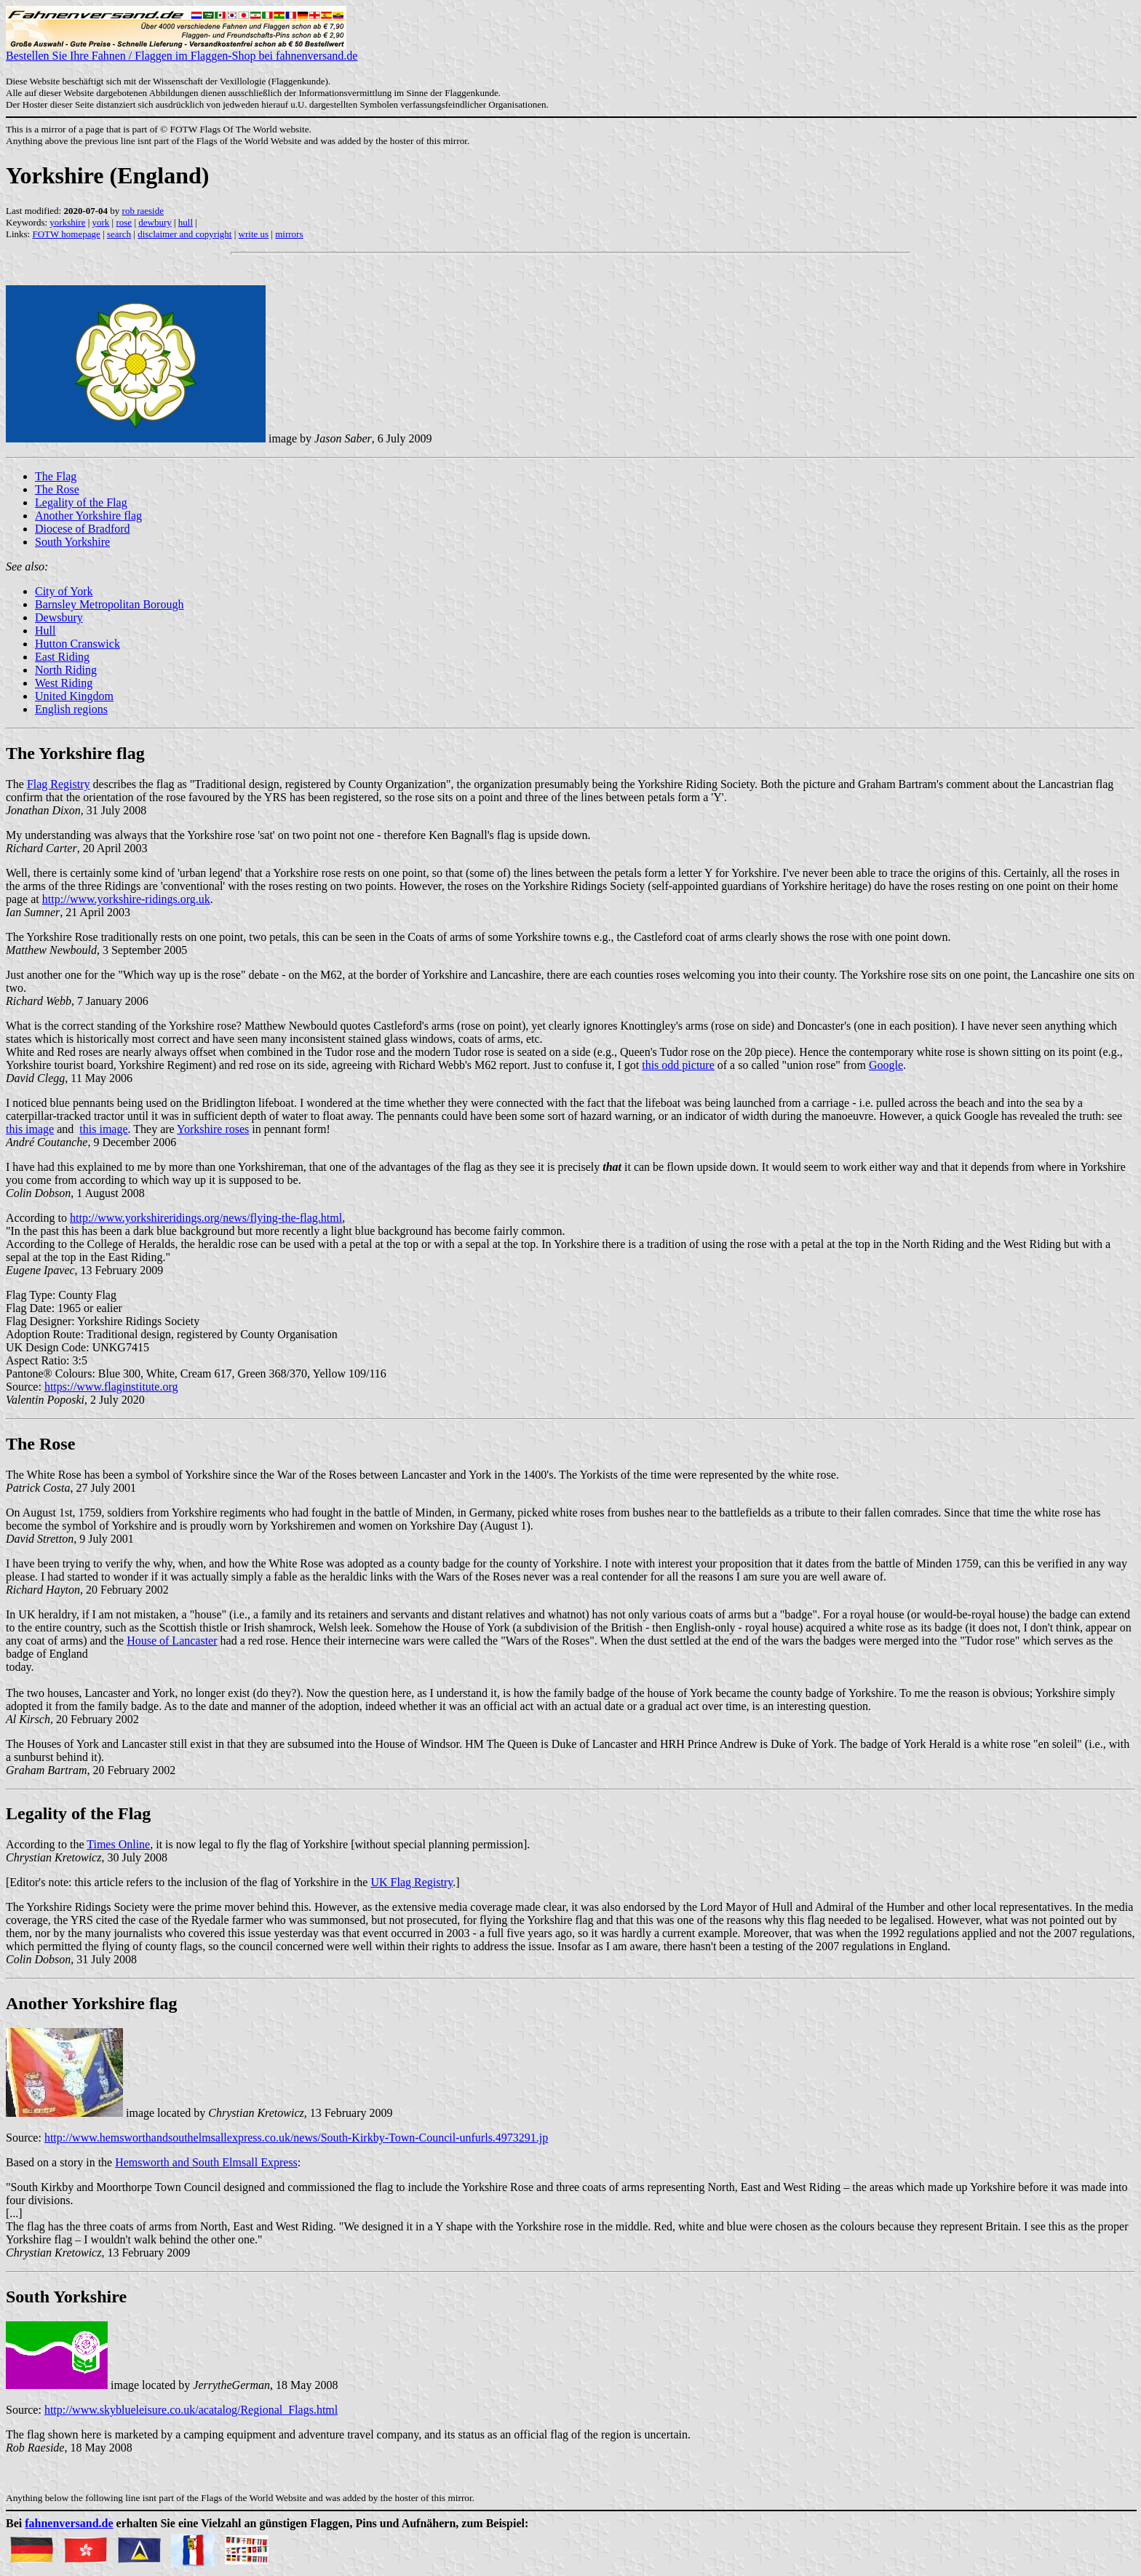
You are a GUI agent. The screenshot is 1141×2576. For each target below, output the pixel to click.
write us (254, 233)
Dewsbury (59, 617)
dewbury (155, 222)
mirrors (289, 233)
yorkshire (67, 222)
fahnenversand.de (69, 2523)
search (119, 233)
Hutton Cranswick (77, 643)
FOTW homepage (66, 233)
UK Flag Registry (411, 1882)
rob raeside (143, 210)
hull (185, 222)
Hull (45, 630)
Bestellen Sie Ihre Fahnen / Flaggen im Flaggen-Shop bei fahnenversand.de (181, 50)
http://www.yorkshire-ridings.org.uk (126, 899)
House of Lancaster (172, 1640)
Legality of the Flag (81, 502)
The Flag (55, 476)
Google (886, 1065)
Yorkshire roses (213, 1129)
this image (30, 1129)
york (101, 222)
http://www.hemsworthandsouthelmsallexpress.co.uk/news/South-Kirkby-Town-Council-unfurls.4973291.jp (296, 2137)
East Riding (62, 657)
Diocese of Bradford (82, 528)
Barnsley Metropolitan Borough (109, 604)
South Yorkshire (72, 542)
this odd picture (678, 1065)
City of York (64, 591)
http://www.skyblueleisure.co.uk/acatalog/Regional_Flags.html (191, 2410)
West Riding (63, 683)
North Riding (66, 670)
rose (124, 222)
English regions (71, 709)
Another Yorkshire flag (88, 515)
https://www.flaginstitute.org (111, 1386)
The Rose (57, 489)
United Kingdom (74, 696)
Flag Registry (58, 784)
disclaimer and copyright (184, 233)
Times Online (118, 1844)
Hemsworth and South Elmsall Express (206, 2162)
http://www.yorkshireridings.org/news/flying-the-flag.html (206, 1218)
